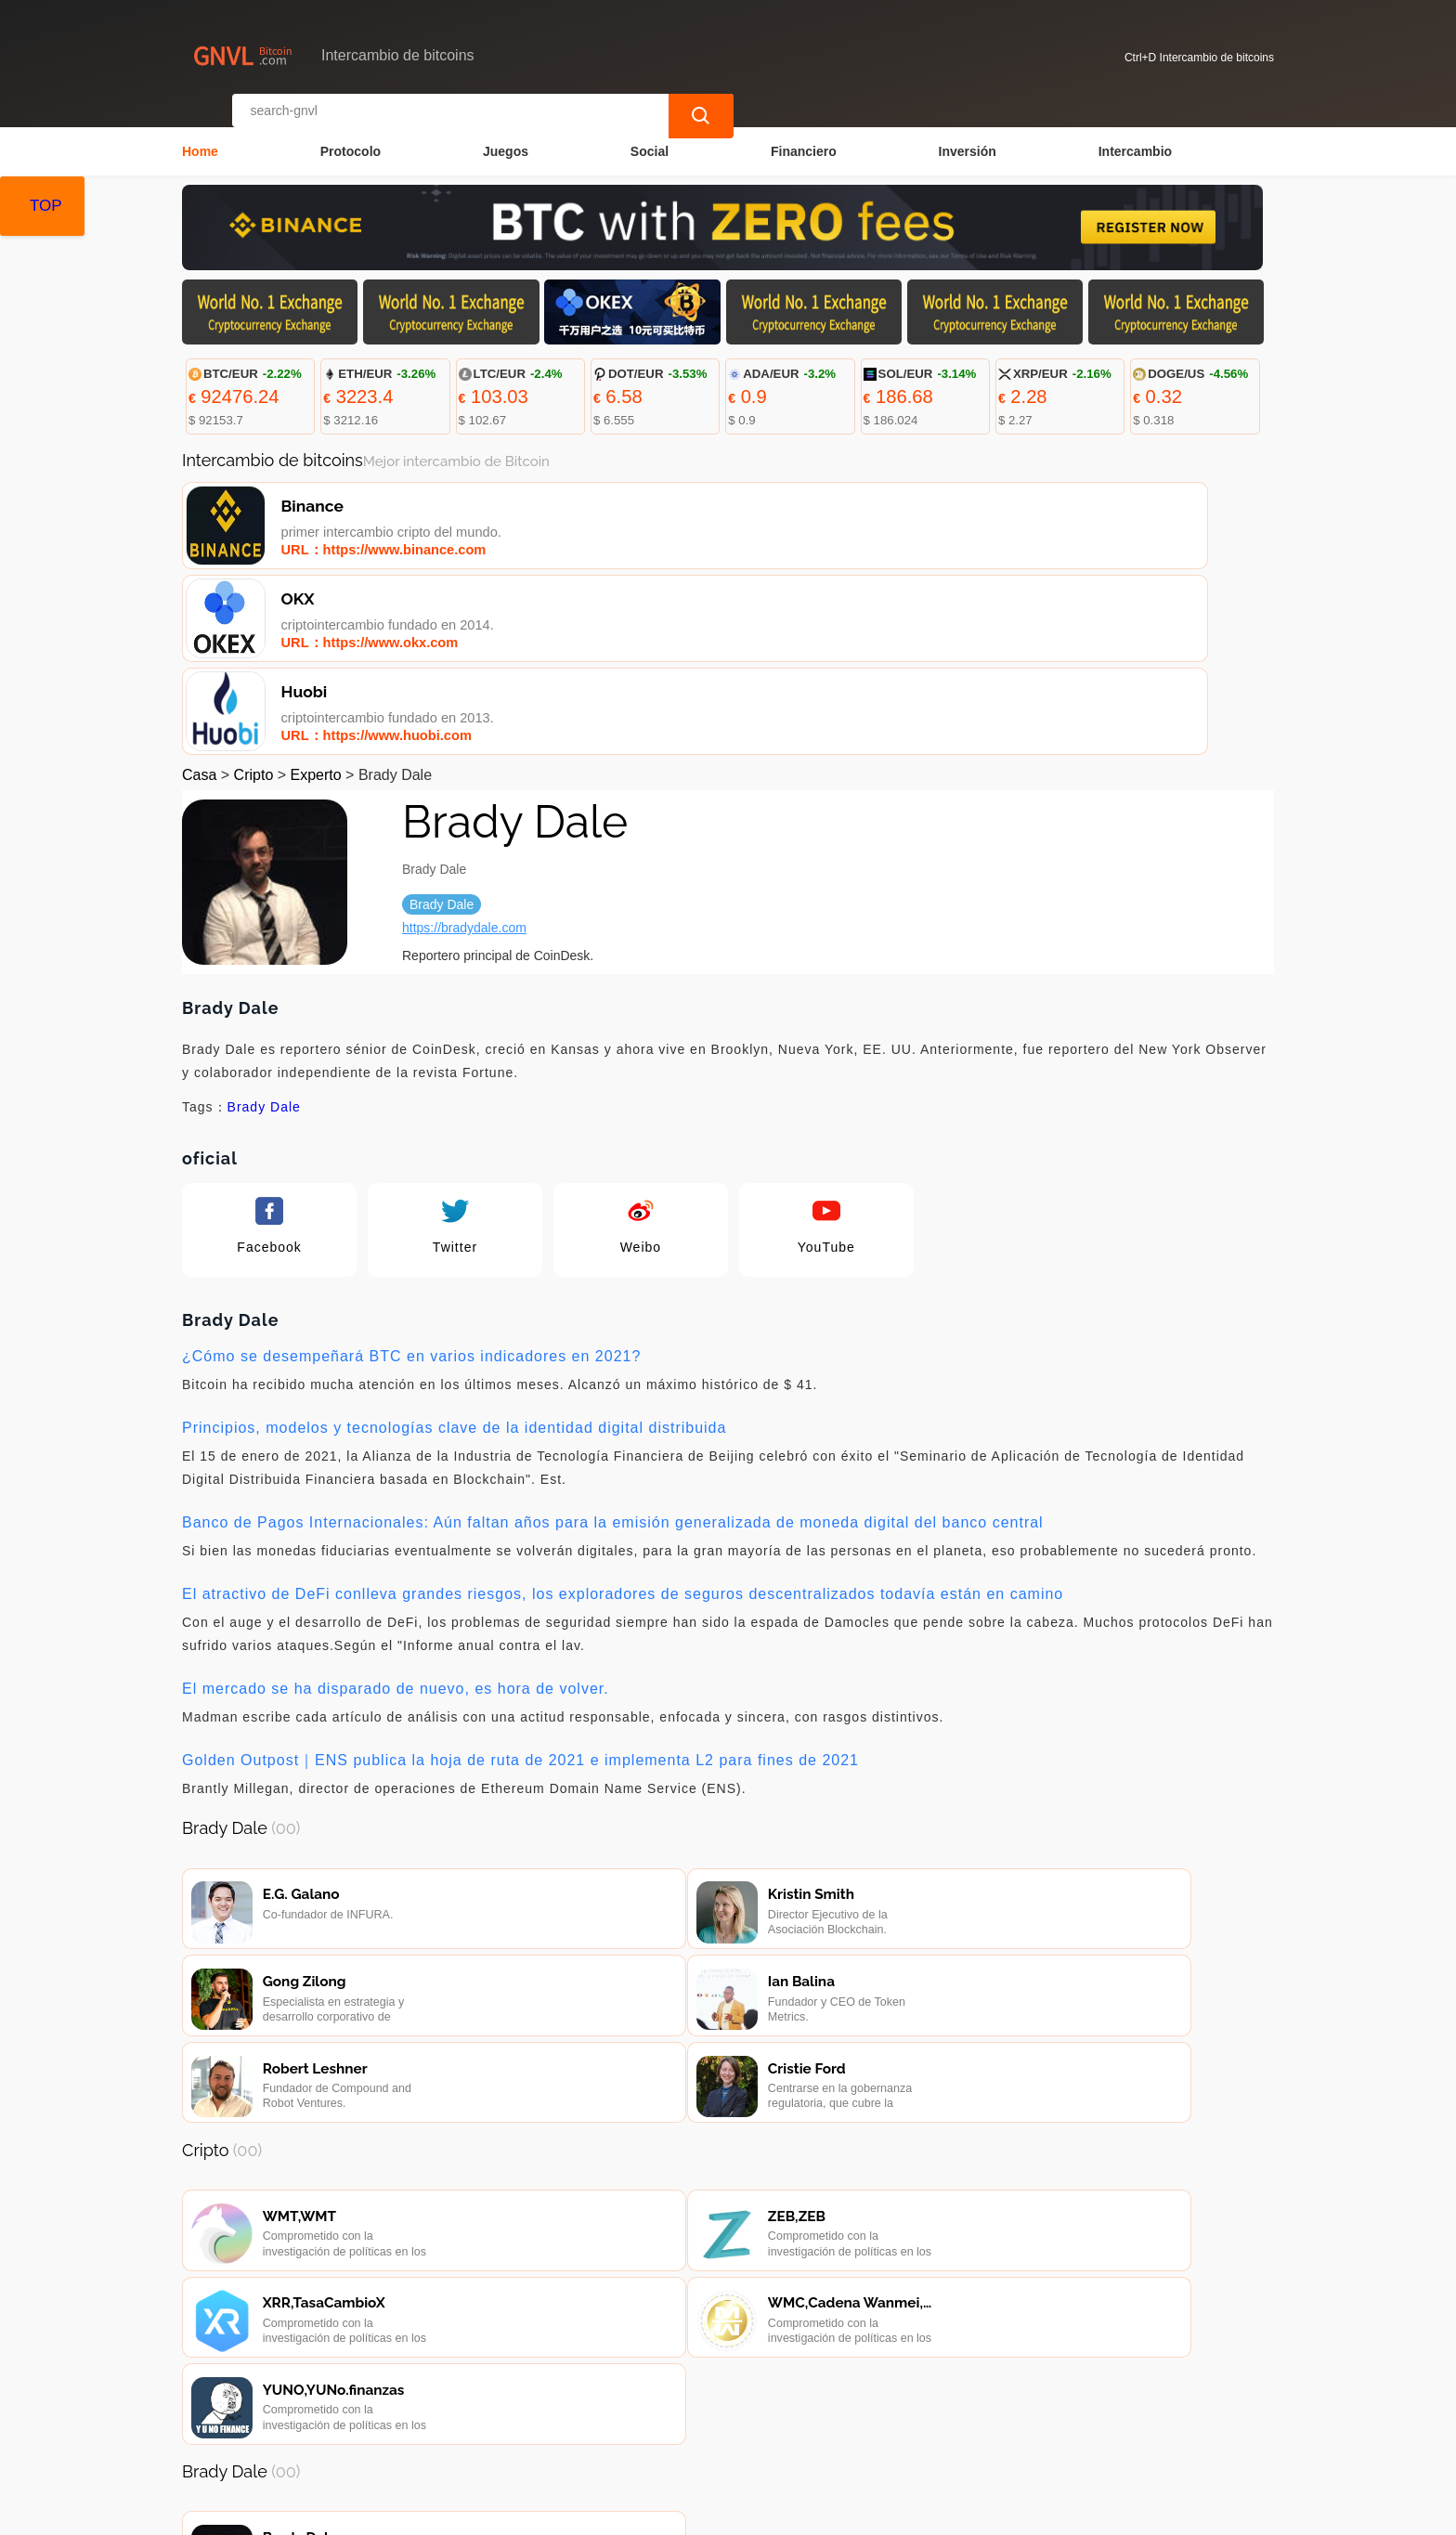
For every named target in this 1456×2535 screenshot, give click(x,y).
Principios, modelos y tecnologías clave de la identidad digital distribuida (454, 1244)
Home (200, 135)
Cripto (254, 591)
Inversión (967, 135)
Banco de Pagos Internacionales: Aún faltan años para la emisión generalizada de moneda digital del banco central (613, 1338)
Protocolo (350, 135)
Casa (199, 591)
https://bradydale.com (464, 743)
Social (649, 135)
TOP (46, 205)
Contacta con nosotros (441, 2424)
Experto (316, 591)
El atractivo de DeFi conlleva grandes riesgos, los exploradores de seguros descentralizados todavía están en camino (622, 1410)
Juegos (505, 135)
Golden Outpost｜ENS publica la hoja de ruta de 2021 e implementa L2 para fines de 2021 (520, 1576)
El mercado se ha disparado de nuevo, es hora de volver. (395, 1505)
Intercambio (1135, 135)
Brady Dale (264, 923)
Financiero (804, 135)
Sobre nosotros (588, 2424)
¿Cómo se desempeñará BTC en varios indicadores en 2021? (411, 1172)
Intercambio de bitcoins (526, 2512)
